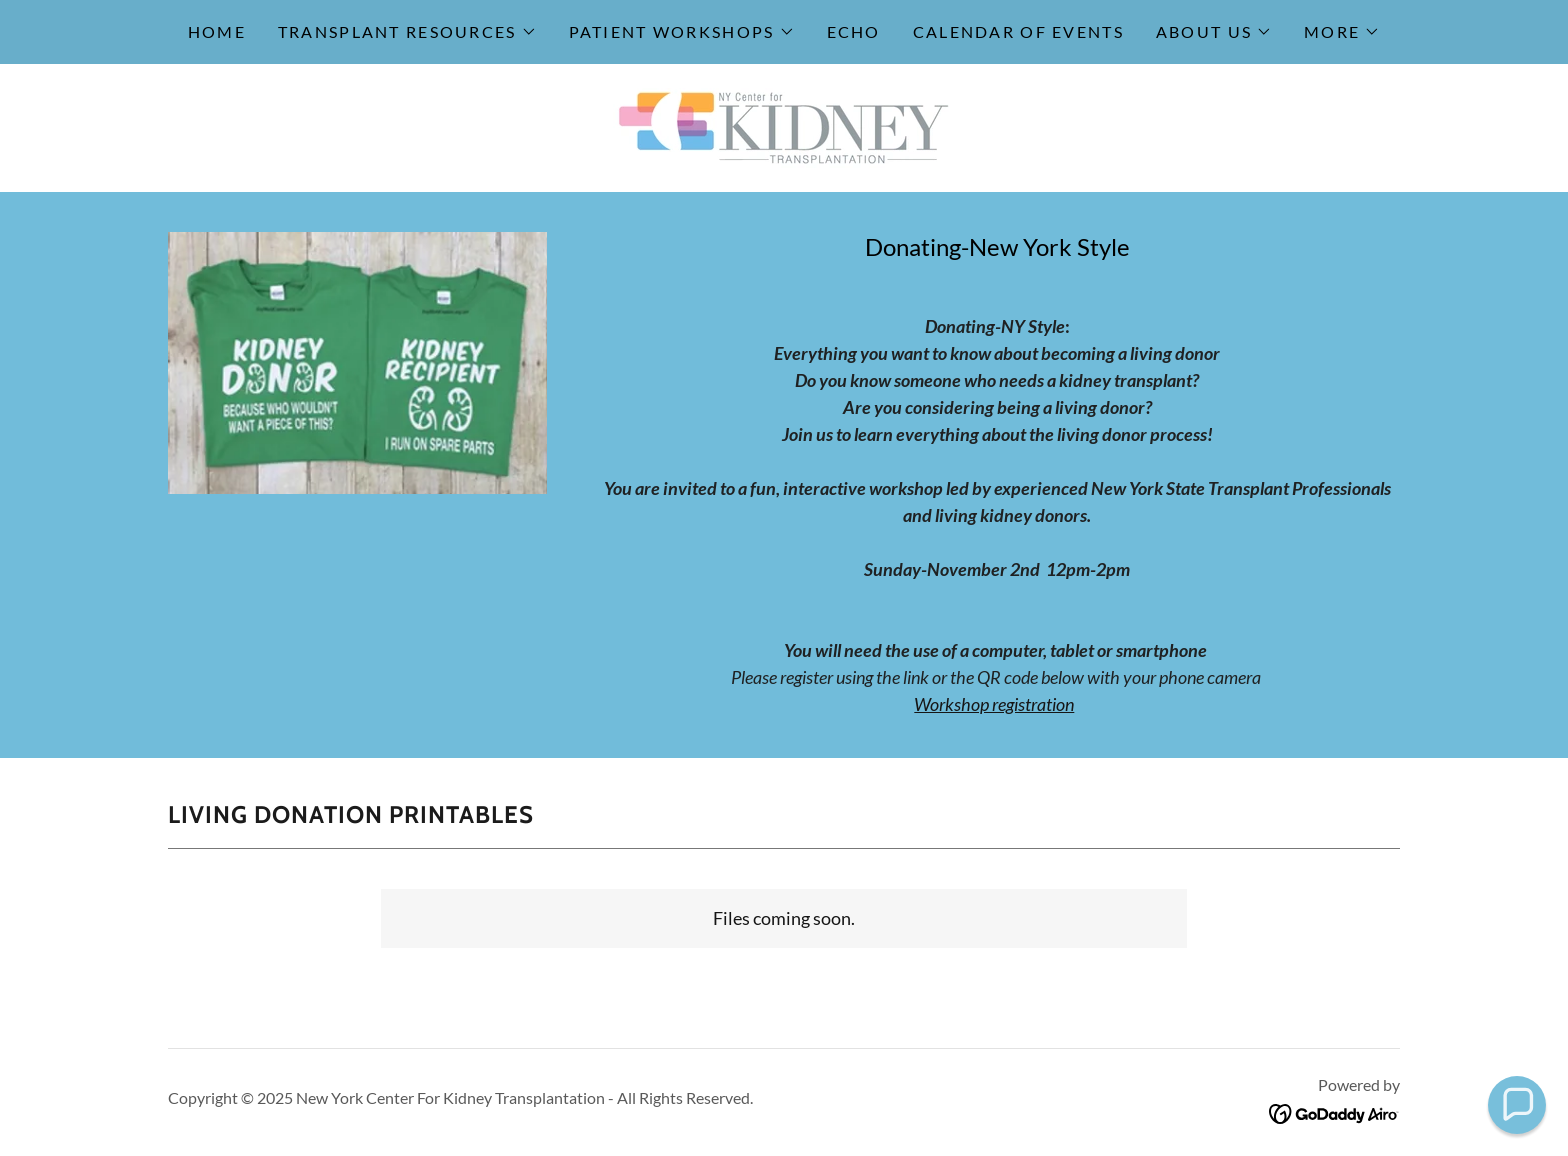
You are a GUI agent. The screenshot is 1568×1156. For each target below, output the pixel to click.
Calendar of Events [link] (1018, 31)
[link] (783, 126)
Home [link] (217, 31)
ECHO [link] (854, 31)
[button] (407, 32)
